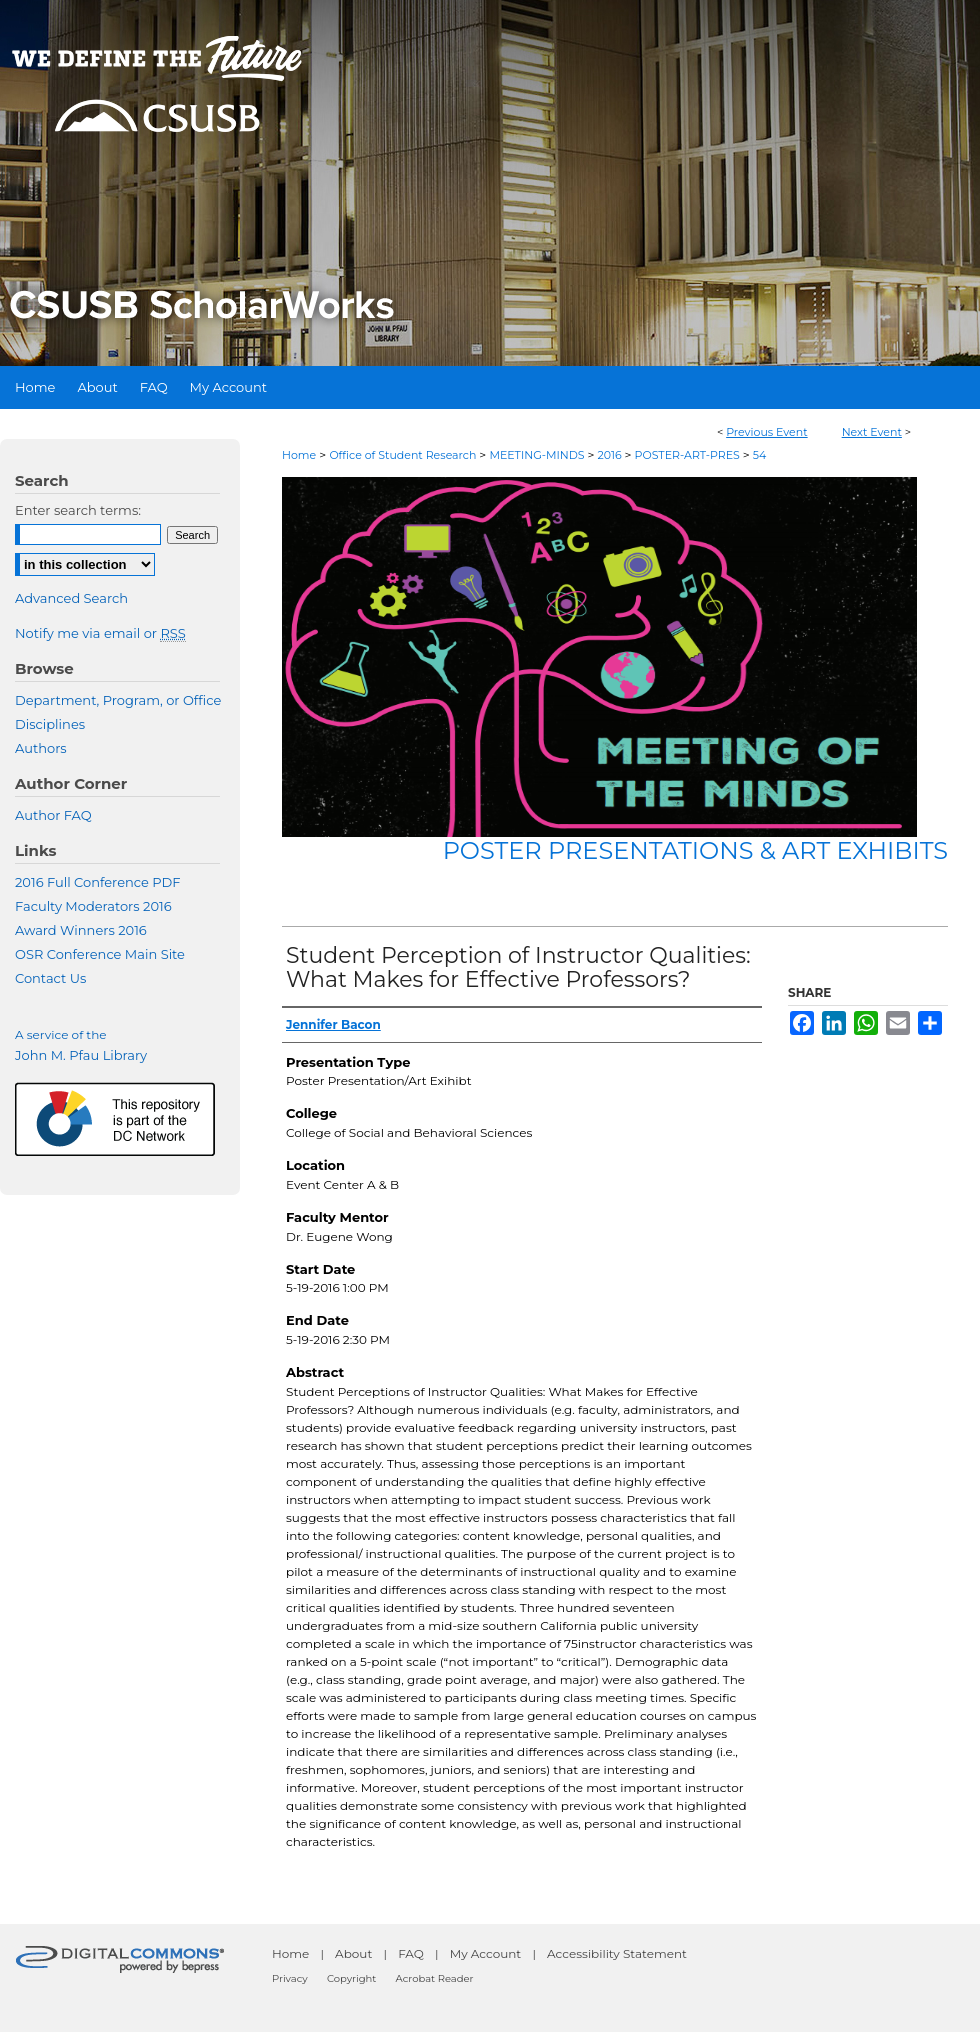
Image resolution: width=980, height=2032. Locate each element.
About (353, 1953)
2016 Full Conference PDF (97, 882)
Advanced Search (71, 598)
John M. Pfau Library (81, 1055)
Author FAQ (53, 815)
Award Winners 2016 (81, 930)
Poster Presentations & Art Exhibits (695, 850)
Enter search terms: (78, 510)
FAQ (411, 1953)
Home (299, 455)
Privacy (290, 1978)
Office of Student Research (404, 455)
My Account (486, 1953)
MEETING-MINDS (538, 455)
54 (760, 455)
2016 (610, 455)
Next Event (872, 432)
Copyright (351, 1978)
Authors (41, 748)
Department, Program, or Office (118, 700)
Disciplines (50, 724)
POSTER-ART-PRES (689, 455)
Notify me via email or (100, 633)
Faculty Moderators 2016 (93, 906)
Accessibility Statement (617, 1953)
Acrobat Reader (435, 1978)
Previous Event (767, 432)
